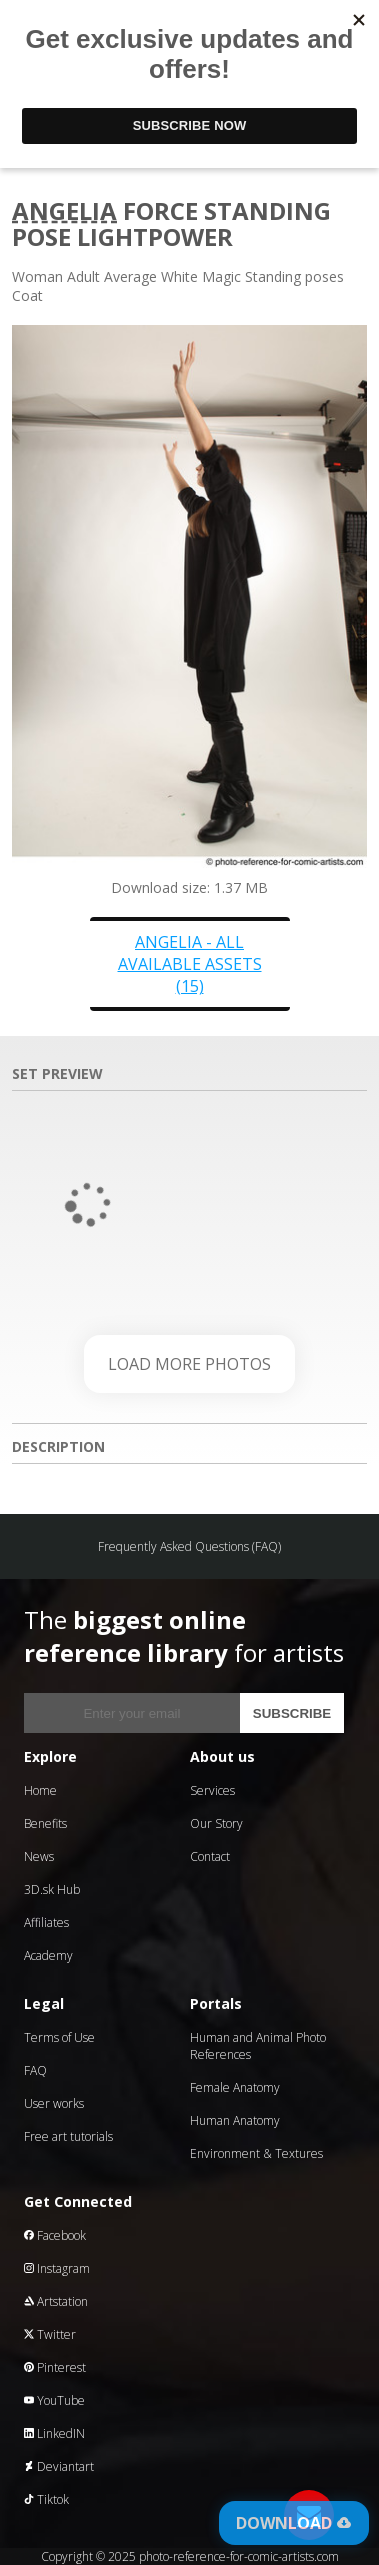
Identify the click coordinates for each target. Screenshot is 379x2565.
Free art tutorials (68, 2136)
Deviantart (59, 2466)
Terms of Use (59, 2037)
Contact (210, 1856)
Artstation (56, 2301)
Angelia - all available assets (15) (190, 964)
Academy (48, 1955)
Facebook (55, 2235)
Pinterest (55, 2367)
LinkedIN (54, 2433)
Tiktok (46, 2499)
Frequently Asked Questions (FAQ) (189, 1546)
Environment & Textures (256, 2153)
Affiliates (46, 1922)
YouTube (54, 2400)
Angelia (64, 210)
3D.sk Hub (52, 1889)
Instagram (57, 2268)
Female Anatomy (235, 2087)
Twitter (50, 2334)
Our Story (216, 1823)
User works (54, 2103)
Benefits (45, 1823)
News (39, 1856)
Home (40, 1790)
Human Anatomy (235, 2120)
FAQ (35, 2070)
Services (212, 1790)
